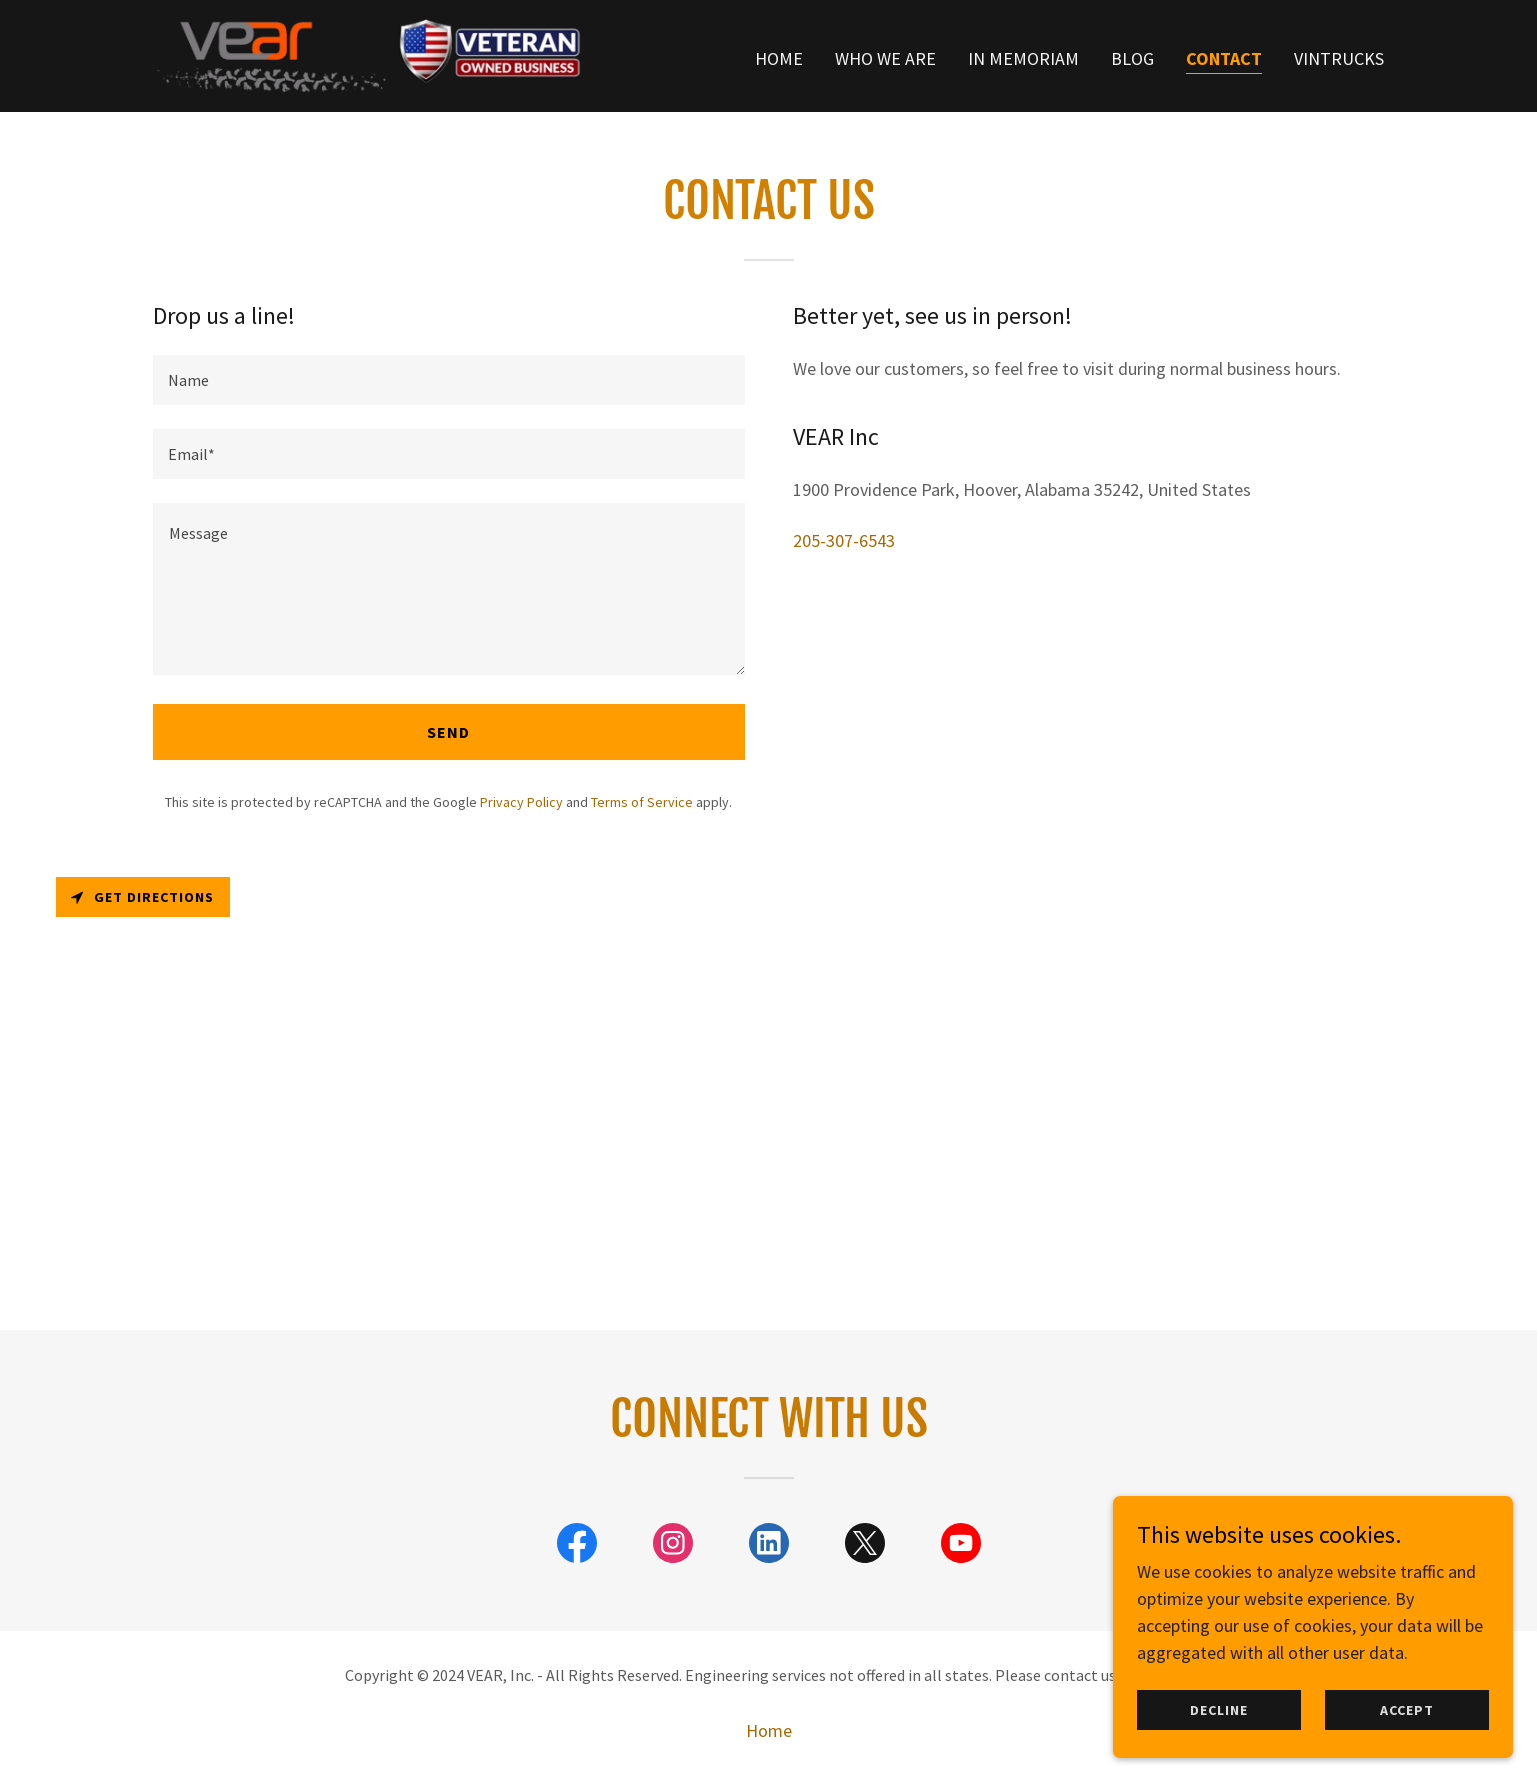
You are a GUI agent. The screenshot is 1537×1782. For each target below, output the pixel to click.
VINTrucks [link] (1339, 58)
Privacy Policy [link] (521, 802)
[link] (368, 53)
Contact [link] (1224, 58)
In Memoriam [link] (1023, 58)
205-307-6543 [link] (844, 540)
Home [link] (779, 58)
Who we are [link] (885, 58)
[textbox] (449, 380)
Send (448, 732)
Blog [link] (1132, 58)
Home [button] (769, 1730)
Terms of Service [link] (642, 802)
